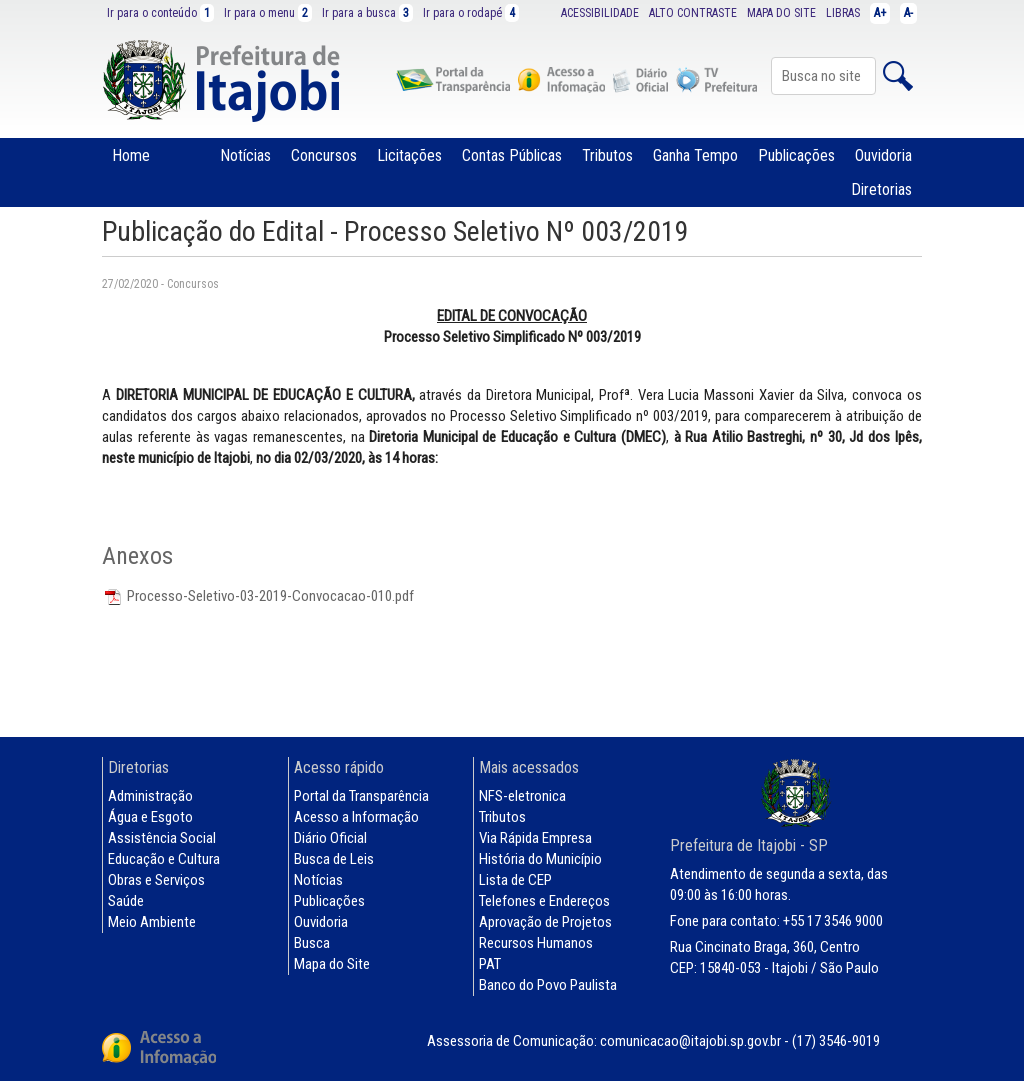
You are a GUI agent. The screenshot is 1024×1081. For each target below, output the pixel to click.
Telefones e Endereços (544, 901)
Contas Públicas (512, 155)
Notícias (245, 155)
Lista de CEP (515, 880)
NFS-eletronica (522, 796)
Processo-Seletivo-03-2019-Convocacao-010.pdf (258, 596)
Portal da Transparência (361, 796)
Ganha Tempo (695, 155)
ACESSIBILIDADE (600, 13)
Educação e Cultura (164, 859)
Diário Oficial (330, 838)
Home (131, 155)
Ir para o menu (268, 13)
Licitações (409, 155)
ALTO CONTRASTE (693, 13)
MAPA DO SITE (781, 13)
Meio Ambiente (152, 922)
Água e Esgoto (150, 817)
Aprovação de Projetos (545, 922)
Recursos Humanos (536, 943)
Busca (312, 943)
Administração (150, 796)
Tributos (607, 155)
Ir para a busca (367, 13)
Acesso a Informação (356, 817)
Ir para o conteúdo (160, 13)
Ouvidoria (883, 155)
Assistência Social (162, 838)
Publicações (796, 155)
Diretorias (881, 189)
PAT (490, 964)
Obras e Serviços (156, 880)
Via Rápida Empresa (535, 838)
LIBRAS (843, 13)
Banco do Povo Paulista (548, 985)
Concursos (324, 155)
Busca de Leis (334, 859)
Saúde (126, 901)
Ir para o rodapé (471, 13)
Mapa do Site (332, 964)
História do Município (540, 859)
